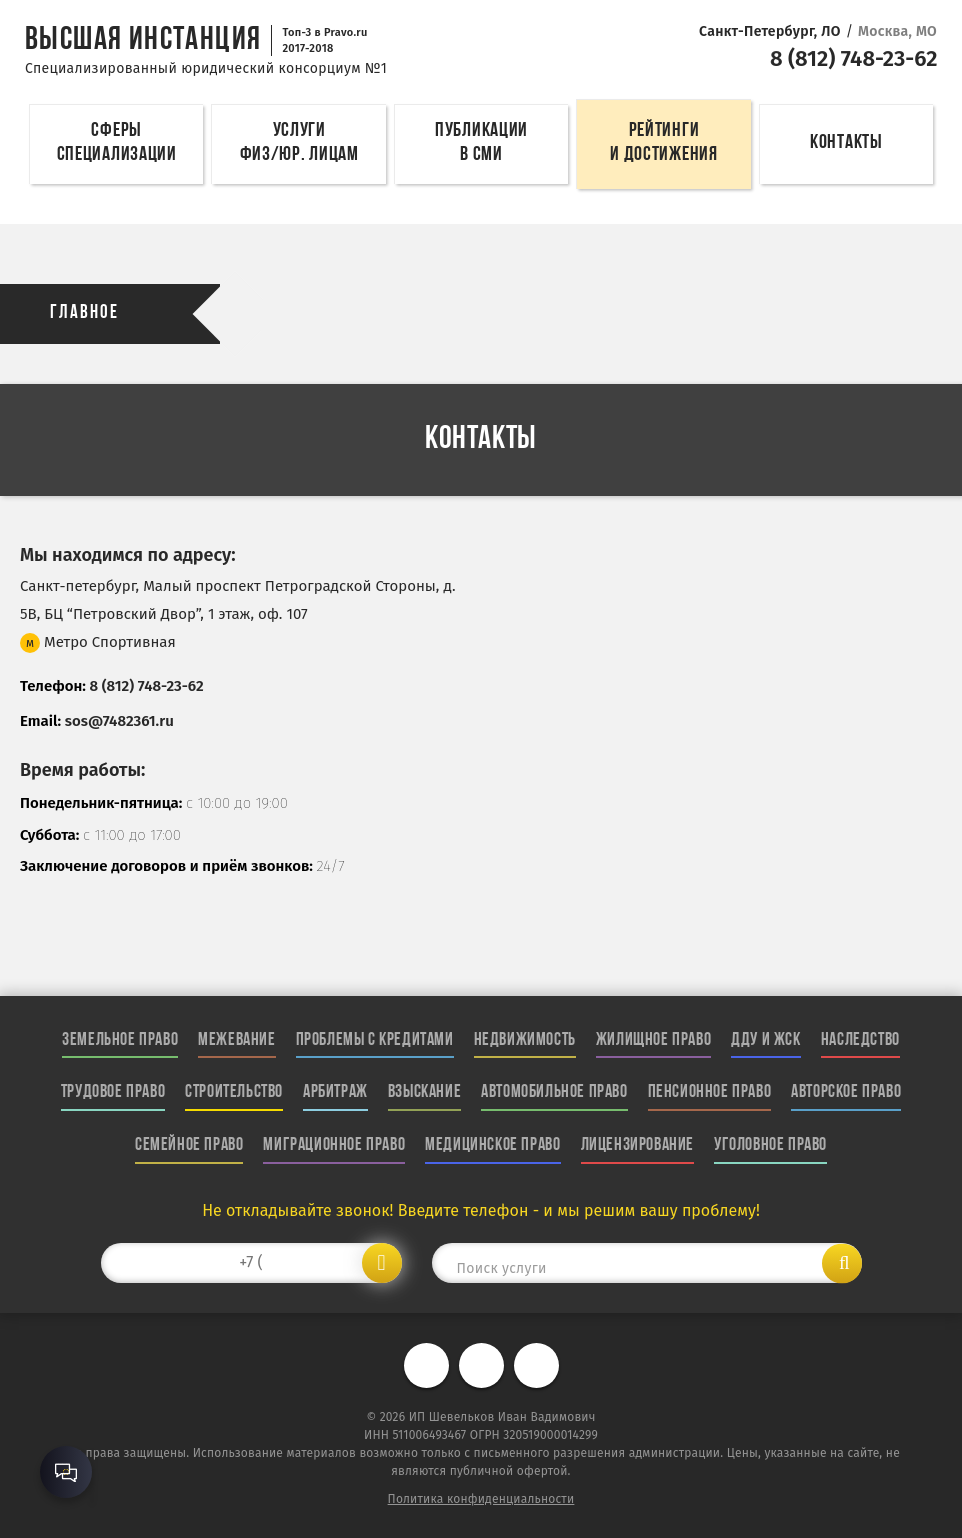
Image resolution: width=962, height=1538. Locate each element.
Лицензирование (637, 1145)
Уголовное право (770, 1145)
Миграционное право (334, 1145)
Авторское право (846, 1092)
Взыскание (424, 1092)
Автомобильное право (554, 1092)
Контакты (846, 143)
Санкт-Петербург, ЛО (770, 31)
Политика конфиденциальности (481, 1499)
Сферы (116, 145)
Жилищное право (653, 1040)
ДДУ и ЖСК (765, 1040)
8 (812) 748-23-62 (850, 58)
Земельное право (120, 1040)
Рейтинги (663, 145)
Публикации (481, 145)
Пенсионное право (710, 1092)
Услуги (298, 145)
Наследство (860, 1040)
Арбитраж (335, 1092)
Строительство (234, 1092)
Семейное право (189, 1145)
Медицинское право (492, 1145)
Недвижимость (525, 1040)
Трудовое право (113, 1092)
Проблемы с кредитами (375, 1040)
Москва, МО (897, 31)
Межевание (236, 1040)
